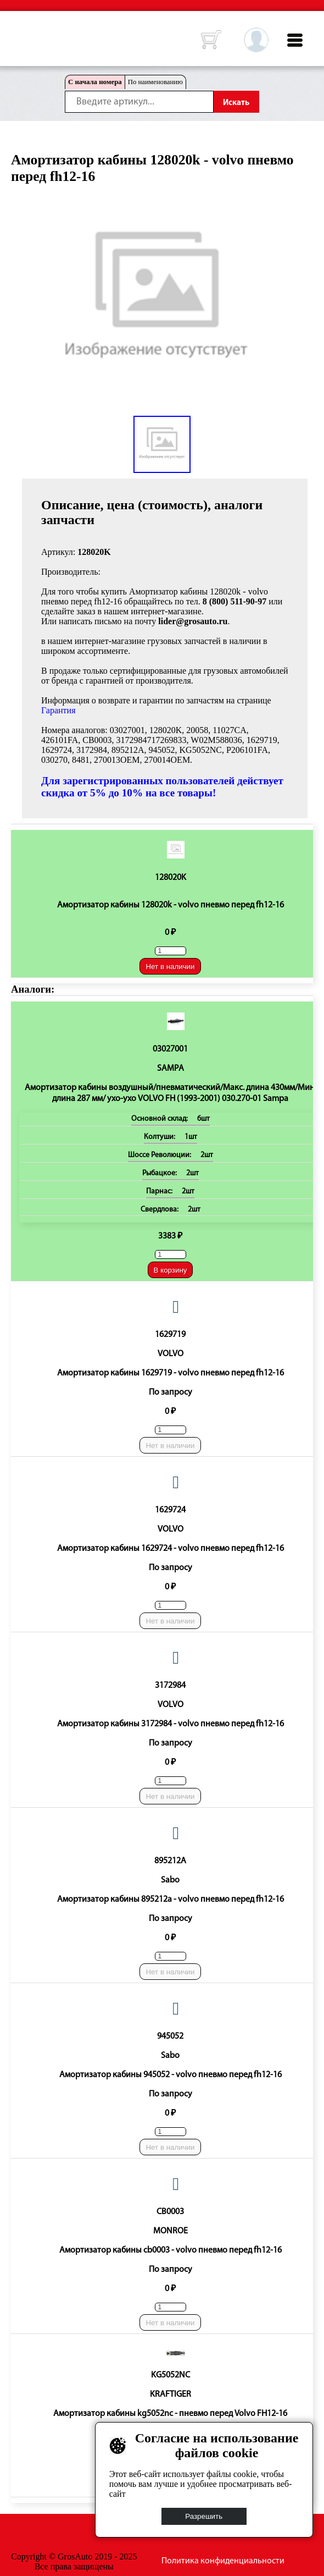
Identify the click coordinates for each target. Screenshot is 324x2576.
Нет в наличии (170, 966)
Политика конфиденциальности (222, 2561)
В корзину (170, 1270)
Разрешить (204, 2516)
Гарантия (58, 710)
